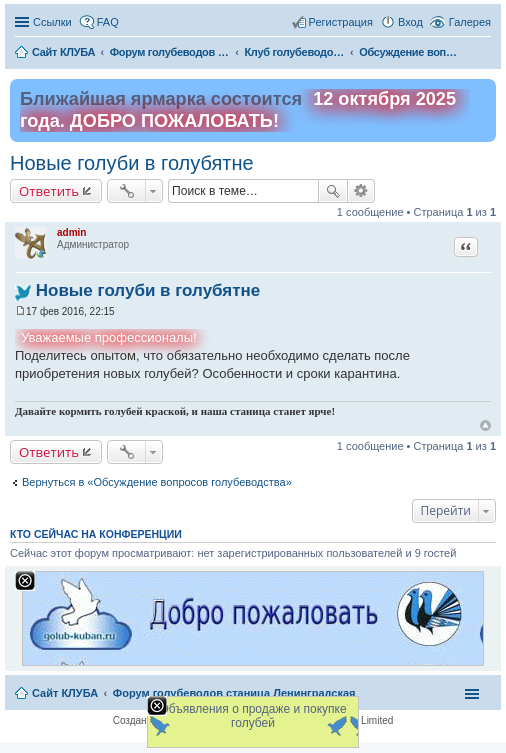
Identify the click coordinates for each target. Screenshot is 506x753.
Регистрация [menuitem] (341, 22)
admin (71, 232)
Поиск (333, 191)
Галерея (470, 22)
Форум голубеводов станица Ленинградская (234, 693)
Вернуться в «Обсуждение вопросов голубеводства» (157, 482)
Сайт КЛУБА (65, 693)
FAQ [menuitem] (108, 22)
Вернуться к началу (485, 425)
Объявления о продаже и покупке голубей (252, 716)
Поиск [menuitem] (485, 54)
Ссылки (52, 22)
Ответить (49, 191)
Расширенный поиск (361, 191)
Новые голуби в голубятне (132, 163)
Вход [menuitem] (410, 22)
